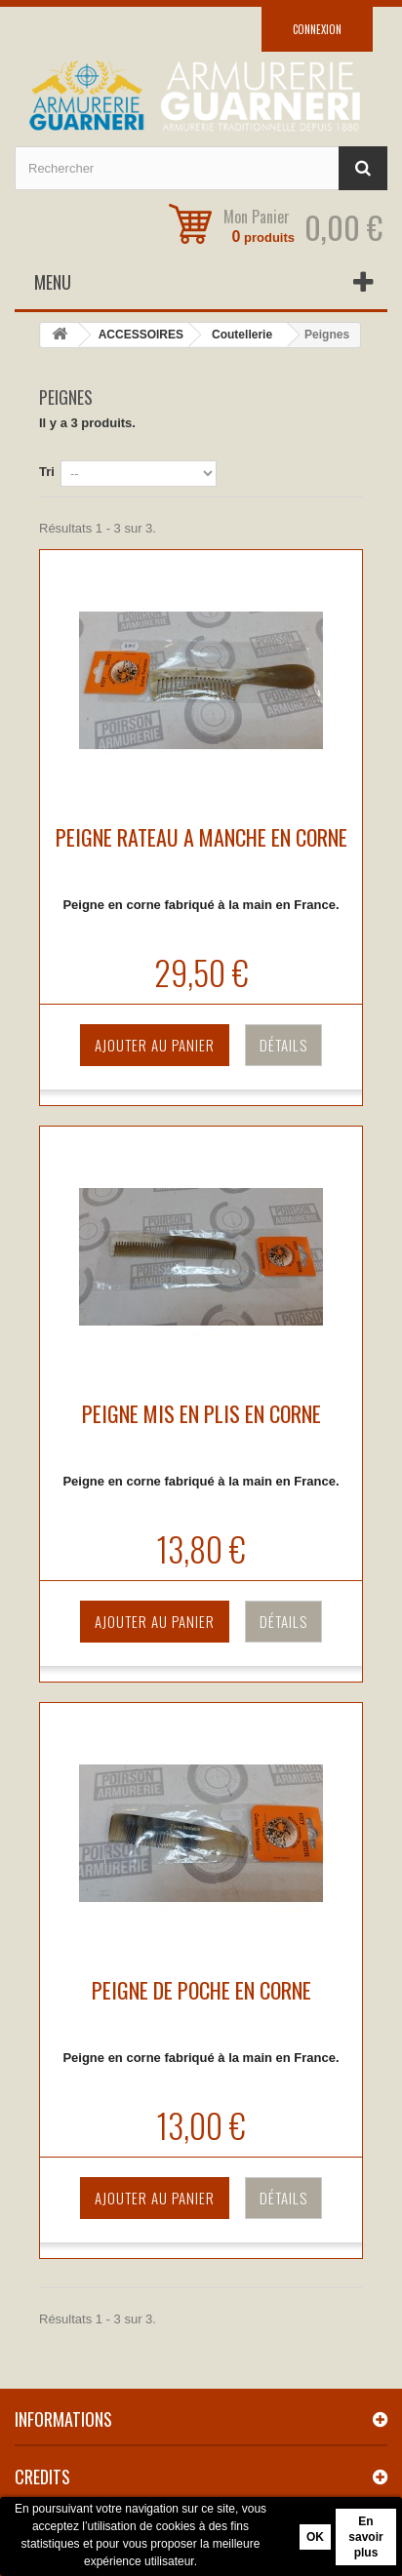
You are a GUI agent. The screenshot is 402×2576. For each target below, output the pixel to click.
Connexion (317, 29)
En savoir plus (365, 2537)
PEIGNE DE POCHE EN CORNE (201, 1989)
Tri (47, 471)
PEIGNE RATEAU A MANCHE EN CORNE (201, 837)
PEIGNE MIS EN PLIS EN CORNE (201, 1413)
